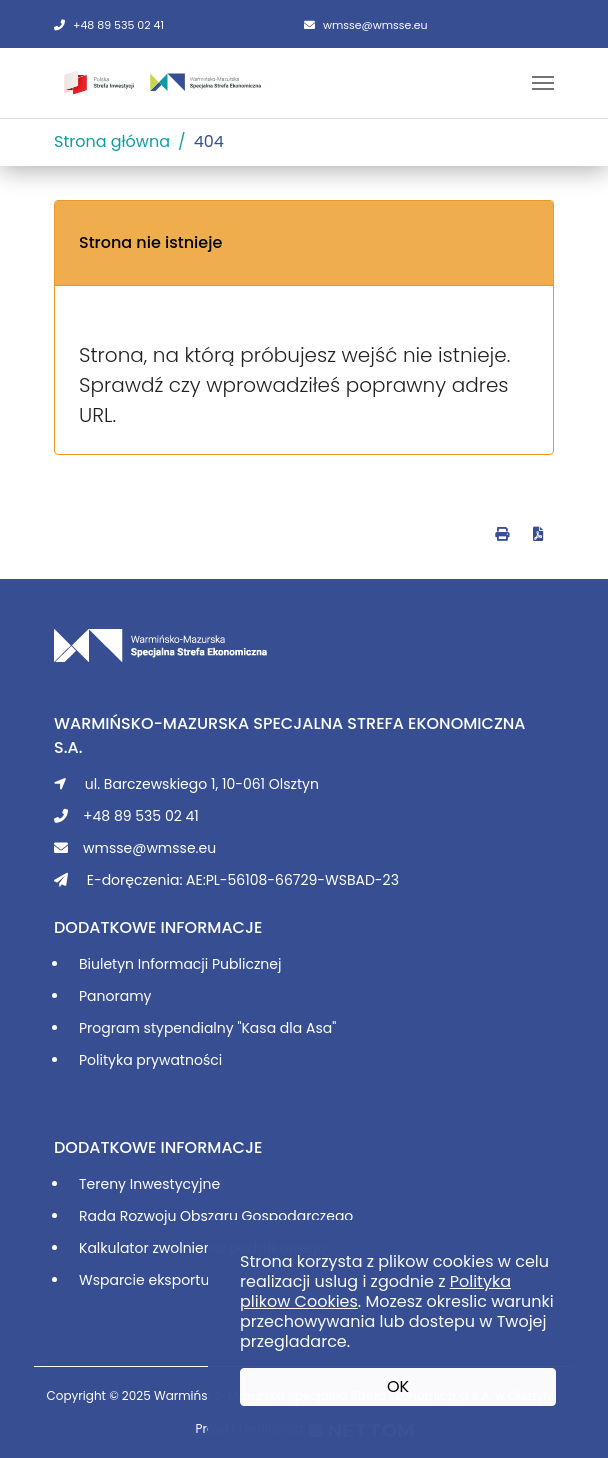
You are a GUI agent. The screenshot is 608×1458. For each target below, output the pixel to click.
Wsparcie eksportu (144, 1280)
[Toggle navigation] (543, 83)
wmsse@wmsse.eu (366, 25)
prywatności (179, 1060)
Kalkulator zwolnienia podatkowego (203, 1248)
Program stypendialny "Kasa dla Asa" (207, 1028)
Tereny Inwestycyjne (149, 1184)
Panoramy (115, 996)
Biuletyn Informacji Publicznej (180, 964)
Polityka (107, 1060)
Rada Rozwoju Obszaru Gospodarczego (216, 1216)
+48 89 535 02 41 (109, 25)
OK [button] (398, 1386)
